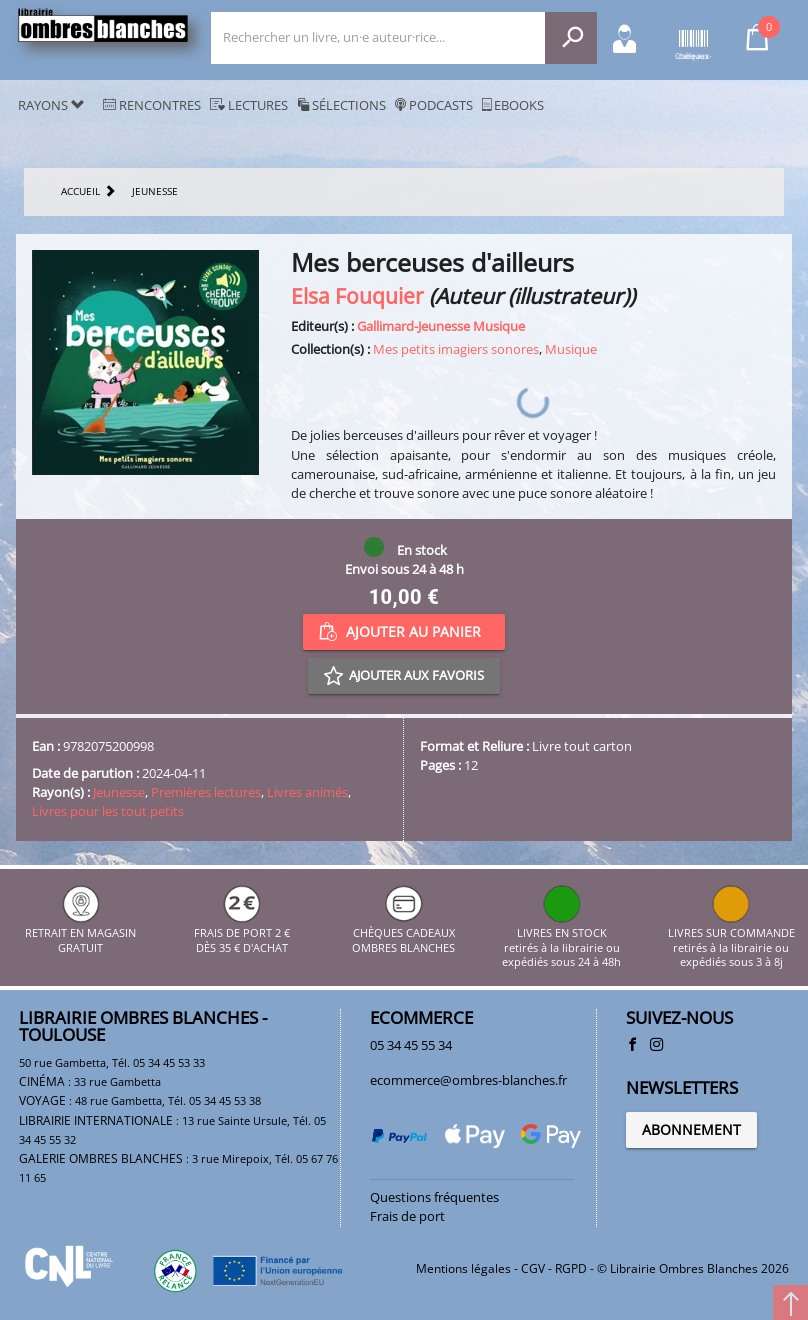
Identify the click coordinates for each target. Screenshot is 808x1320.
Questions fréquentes (434, 1197)
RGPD (571, 1268)
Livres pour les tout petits (108, 811)
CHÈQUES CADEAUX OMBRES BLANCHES (403, 933)
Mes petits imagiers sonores (456, 349)
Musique (571, 349)
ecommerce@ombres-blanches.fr (468, 1080)
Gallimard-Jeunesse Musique (441, 326)
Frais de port (407, 1216)
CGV (533, 1268)
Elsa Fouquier (357, 295)
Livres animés (307, 792)
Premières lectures (206, 792)
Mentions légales (463, 1268)
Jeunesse (119, 792)
